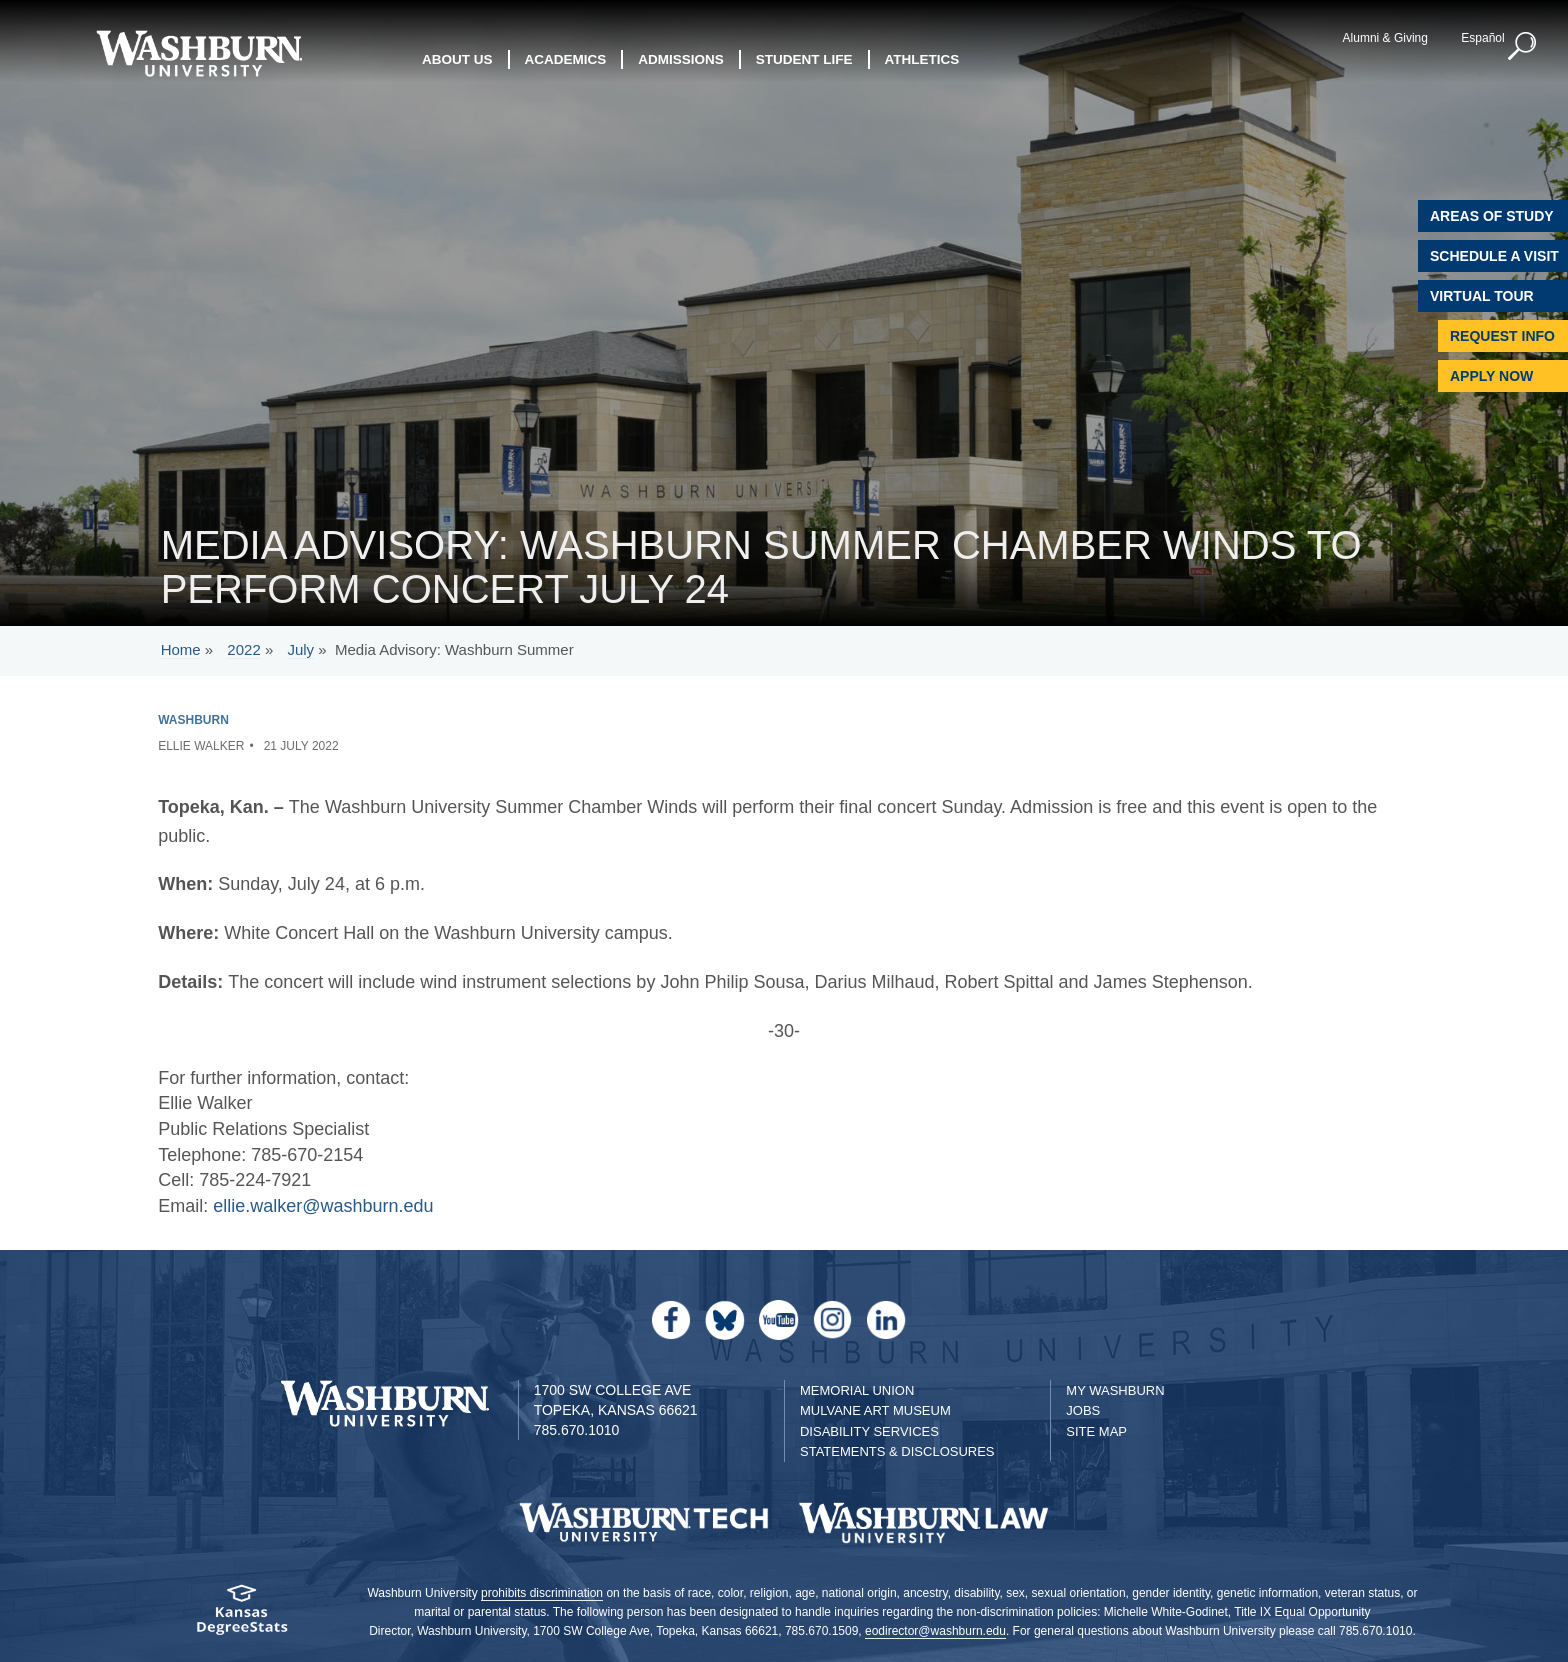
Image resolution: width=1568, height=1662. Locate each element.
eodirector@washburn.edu (935, 1631)
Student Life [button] (804, 59)
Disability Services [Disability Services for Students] (869, 1431)
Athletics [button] (922, 59)
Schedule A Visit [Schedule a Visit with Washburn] (1494, 256)
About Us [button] (457, 59)
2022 (243, 649)
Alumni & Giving (1385, 38)
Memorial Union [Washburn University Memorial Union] (857, 1390)
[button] (1523, 47)
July (300, 649)
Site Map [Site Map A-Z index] (1096, 1431)
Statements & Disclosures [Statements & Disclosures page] (897, 1451)
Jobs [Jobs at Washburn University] (1083, 1410)
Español (1482, 38)
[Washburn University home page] (198, 53)
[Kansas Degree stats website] (241, 1616)
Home (181, 649)
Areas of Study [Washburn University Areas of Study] (1492, 216)
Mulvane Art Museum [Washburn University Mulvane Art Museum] (875, 1410)
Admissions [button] (681, 59)
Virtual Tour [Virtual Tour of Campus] (1482, 296)
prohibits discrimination (542, 1593)
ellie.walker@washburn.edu (323, 1206)
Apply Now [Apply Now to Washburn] (1491, 376)
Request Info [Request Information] (1502, 336)
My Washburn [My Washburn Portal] (1115, 1390)
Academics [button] (566, 59)
